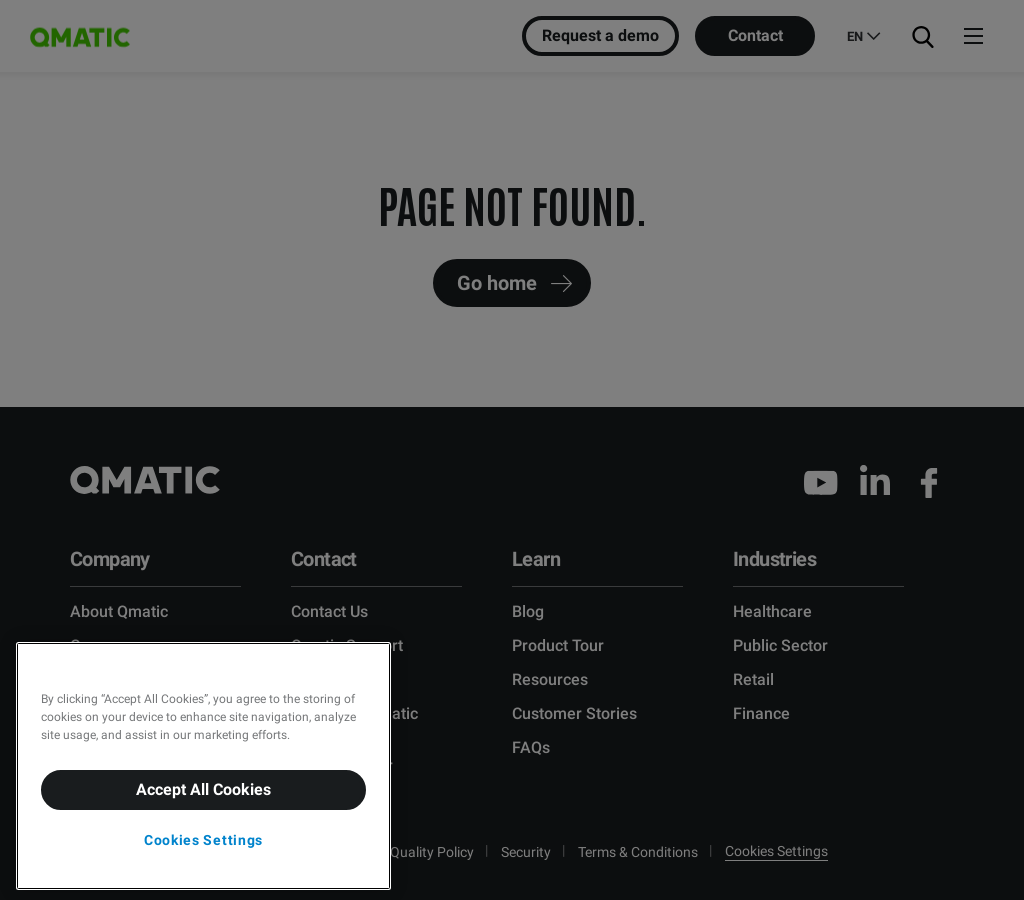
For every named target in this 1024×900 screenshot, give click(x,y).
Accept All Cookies (203, 789)
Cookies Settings (203, 840)
